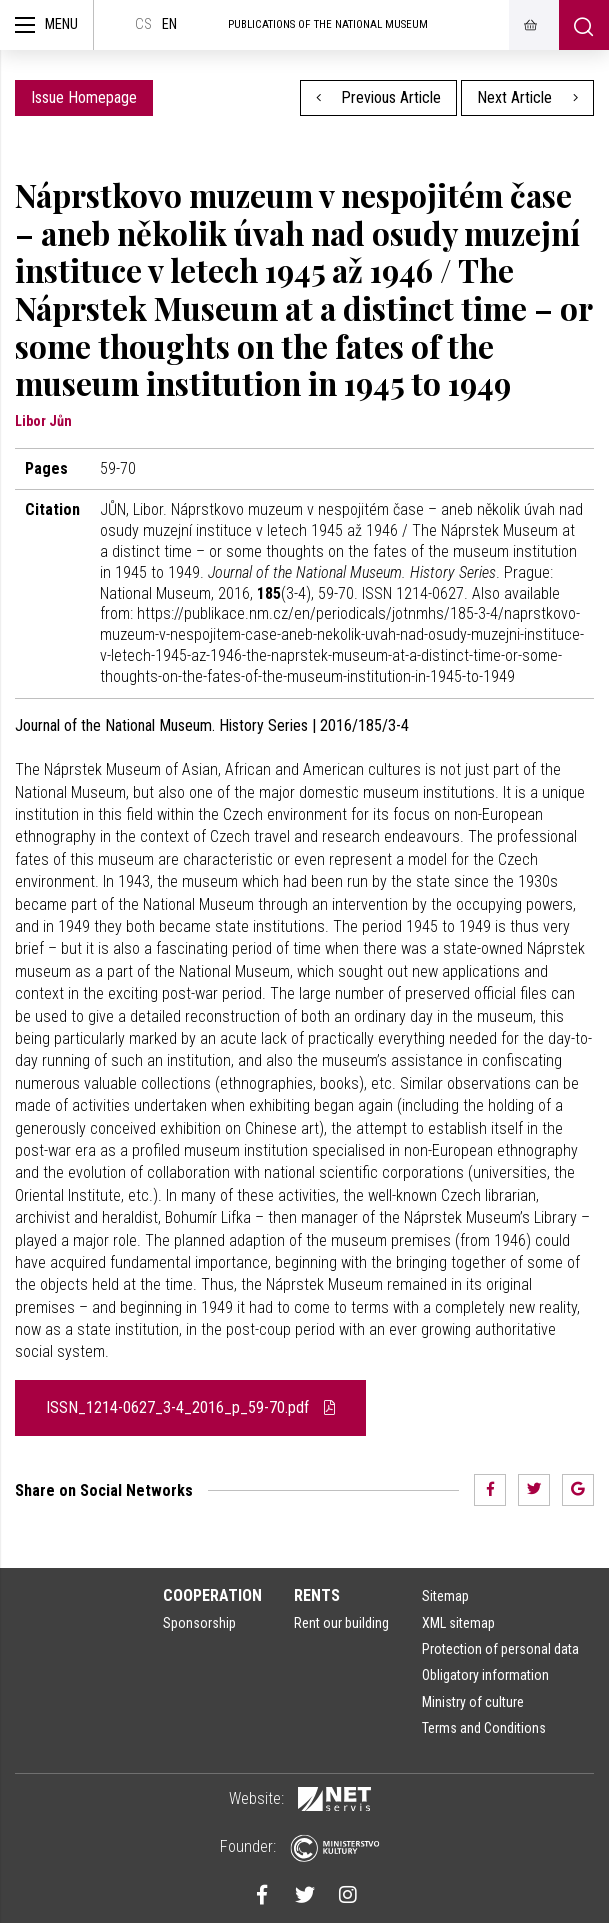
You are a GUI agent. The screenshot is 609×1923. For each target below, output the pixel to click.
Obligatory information (485, 1675)
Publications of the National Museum (328, 24)
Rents (317, 1595)
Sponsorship (199, 1623)
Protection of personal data (500, 1649)
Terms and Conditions (484, 1728)
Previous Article (379, 97)
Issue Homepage (84, 97)
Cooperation (212, 1595)
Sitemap (445, 1596)
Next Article (527, 97)
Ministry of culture (473, 1702)
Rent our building (341, 1623)
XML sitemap (458, 1623)
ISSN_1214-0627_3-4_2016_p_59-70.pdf (190, 1407)
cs (143, 24)
